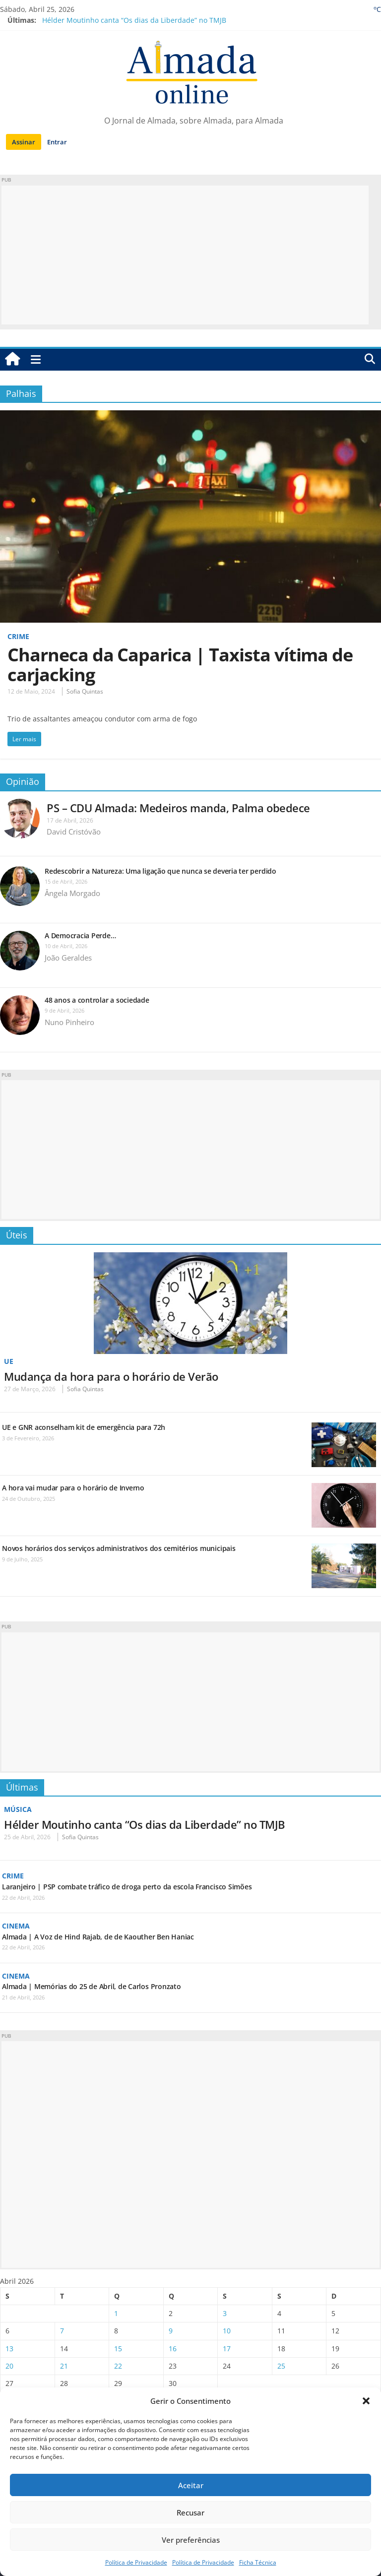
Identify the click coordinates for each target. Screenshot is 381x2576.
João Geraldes (68, 958)
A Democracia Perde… (80, 935)
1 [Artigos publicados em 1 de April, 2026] (116, 2312)
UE (8, 1361)
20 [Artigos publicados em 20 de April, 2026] (9, 2365)
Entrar (57, 141)
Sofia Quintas (84, 691)
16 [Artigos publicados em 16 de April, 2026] (173, 2347)
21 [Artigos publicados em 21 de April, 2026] (64, 2365)
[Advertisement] (185, 255)
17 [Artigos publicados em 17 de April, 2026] (227, 2347)
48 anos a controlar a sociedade (97, 1000)
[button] (366, 2401)
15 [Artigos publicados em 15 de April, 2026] (118, 2347)
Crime (18, 636)
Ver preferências (191, 2540)
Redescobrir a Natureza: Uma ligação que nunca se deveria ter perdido (161, 871)
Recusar (190, 2512)
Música (18, 1809)
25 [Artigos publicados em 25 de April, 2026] (281, 2365)
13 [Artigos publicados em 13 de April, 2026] (9, 2347)
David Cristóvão (74, 832)
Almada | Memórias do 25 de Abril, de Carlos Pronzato (91, 1986)
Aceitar (190, 2485)
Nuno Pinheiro (69, 1022)
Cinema (16, 1925)
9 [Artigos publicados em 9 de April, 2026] (171, 2330)
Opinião (22, 781)
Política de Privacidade (136, 2562)
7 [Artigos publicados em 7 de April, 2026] (62, 2330)
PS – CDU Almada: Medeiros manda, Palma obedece (178, 807)
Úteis (16, 1235)
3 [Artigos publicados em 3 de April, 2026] (225, 2312)
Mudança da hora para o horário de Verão (111, 1375)
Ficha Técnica (257, 2562)
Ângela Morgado (72, 893)
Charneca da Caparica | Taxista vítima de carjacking (180, 665)
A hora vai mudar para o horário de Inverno (73, 1487)
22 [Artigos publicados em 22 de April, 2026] (118, 2365)
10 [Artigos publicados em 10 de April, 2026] (227, 2330)
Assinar (23, 141)
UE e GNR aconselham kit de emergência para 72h (83, 1427)
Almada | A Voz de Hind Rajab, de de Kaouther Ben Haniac (98, 1936)
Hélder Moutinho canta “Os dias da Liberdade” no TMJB (134, 20)
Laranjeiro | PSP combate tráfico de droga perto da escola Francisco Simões (127, 1886)
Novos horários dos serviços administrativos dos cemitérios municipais (119, 1548)
